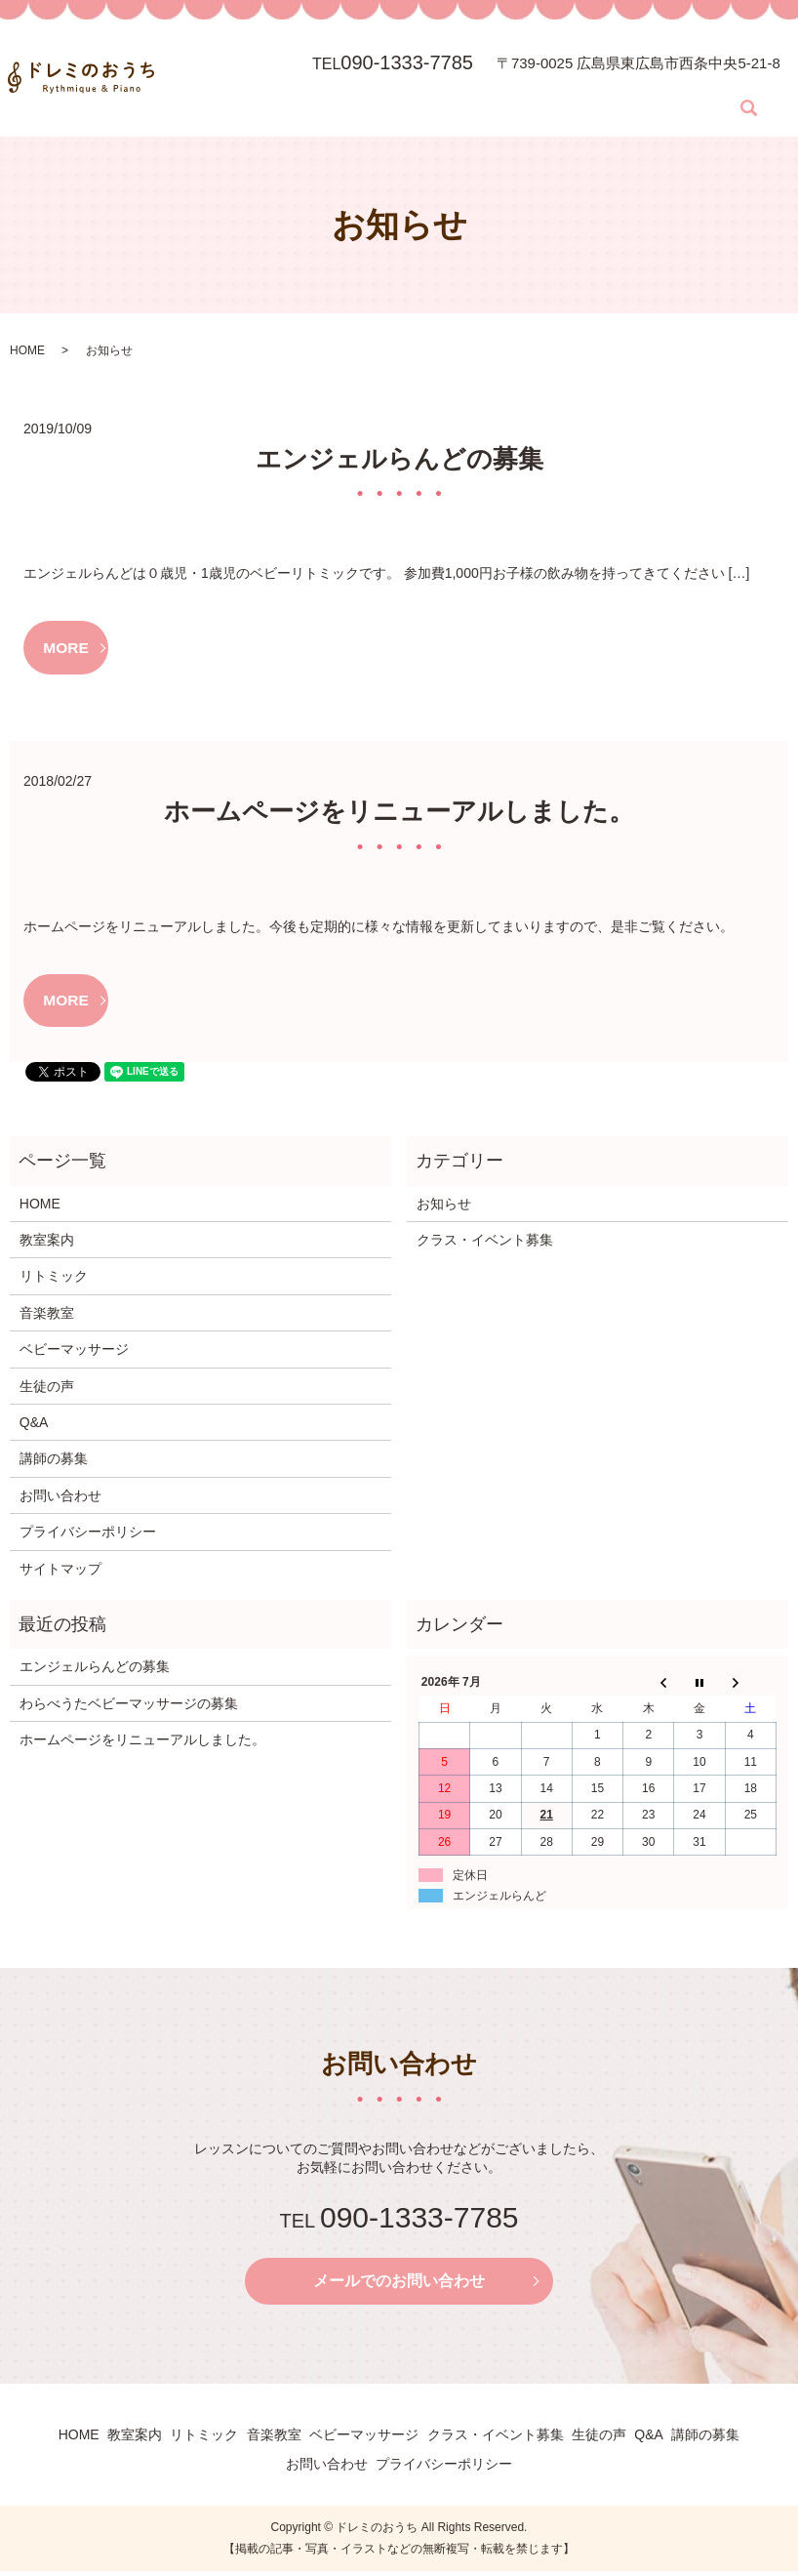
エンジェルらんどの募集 (399, 458)
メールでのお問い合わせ (399, 2284)
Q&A (673, 78)
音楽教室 (361, 78)
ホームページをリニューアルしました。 (399, 813)
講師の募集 (722, 78)
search (263, 108)
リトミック (303, 78)
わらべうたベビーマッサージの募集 (129, 1706)
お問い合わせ (212, 108)
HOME (196, 78)
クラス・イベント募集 (544, 78)
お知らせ (444, 1206)
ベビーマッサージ (437, 78)
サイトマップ (60, 1571)
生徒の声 (630, 78)
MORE (67, 647)
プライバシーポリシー (88, 1534)
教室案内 (243, 78)
